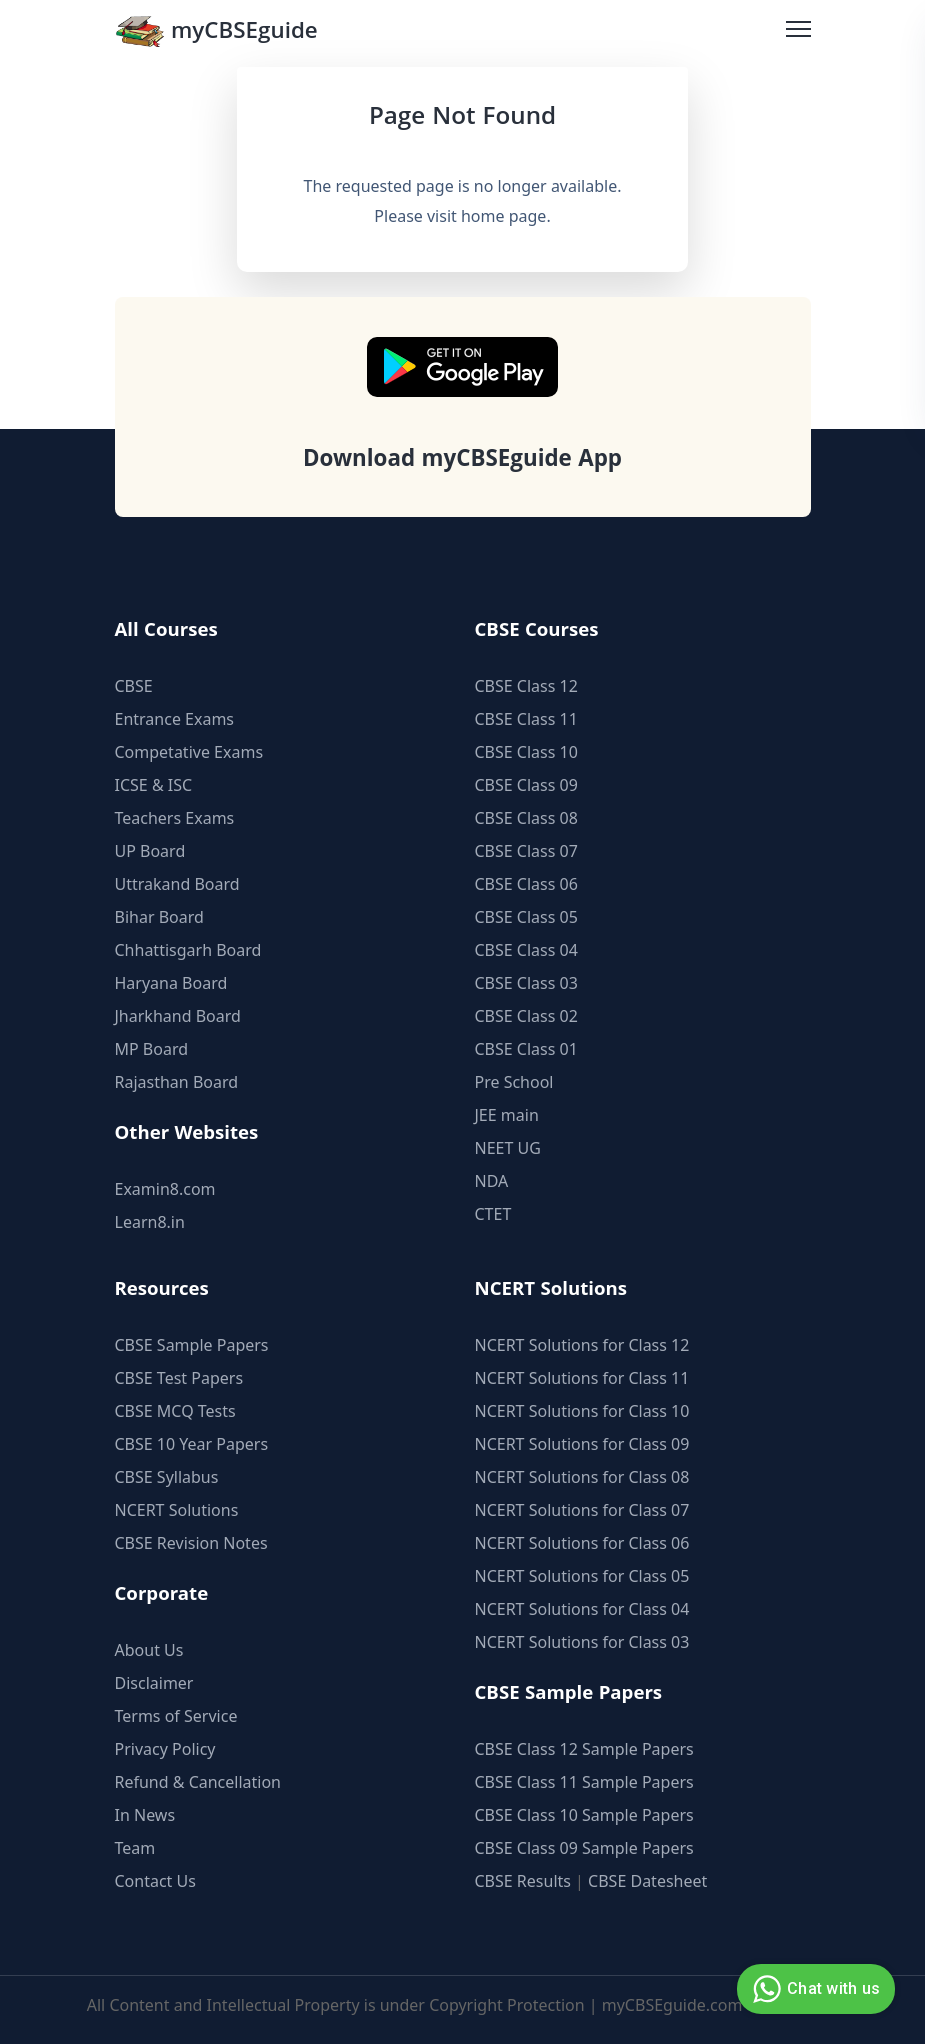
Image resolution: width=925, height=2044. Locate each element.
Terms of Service (176, 1716)
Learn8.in (150, 1222)
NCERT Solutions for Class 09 (582, 1444)
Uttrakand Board (177, 884)
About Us (149, 1650)
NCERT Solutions (177, 1510)
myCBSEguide (216, 33)
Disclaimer (154, 1683)
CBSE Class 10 (526, 752)
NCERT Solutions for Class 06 (582, 1543)
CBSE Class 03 (526, 983)
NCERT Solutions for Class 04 (582, 1609)
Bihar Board (159, 917)
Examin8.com (165, 1189)
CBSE (134, 686)
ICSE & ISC (154, 785)
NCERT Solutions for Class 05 (582, 1576)
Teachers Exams (175, 818)
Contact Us (155, 1881)
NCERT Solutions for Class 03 (582, 1642)
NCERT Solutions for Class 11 (582, 1378)
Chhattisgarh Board (188, 950)
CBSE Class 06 (526, 884)
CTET (493, 1214)
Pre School (514, 1082)
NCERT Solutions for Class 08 (582, 1477)
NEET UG (508, 1148)
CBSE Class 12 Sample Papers (584, 1749)
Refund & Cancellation (198, 1782)
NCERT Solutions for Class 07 (582, 1510)
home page (503, 216)
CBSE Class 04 (526, 950)
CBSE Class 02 (526, 1016)
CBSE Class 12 (526, 686)
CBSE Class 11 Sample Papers (584, 1782)
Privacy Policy (165, 1749)
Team (135, 1848)
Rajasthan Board (177, 1082)
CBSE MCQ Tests (175, 1411)
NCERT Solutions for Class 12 (582, 1345)
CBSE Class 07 (526, 851)
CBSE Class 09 (526, 785)
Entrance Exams (175, 719)
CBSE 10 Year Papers (192, 1444)
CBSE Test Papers (179, 1378)
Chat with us (813, 1989)
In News (145, 1815)
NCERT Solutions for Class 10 (582, 1411)
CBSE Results (523, 1881)
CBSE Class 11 (526, 719)
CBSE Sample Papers (192, 1345)
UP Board (150, 851)
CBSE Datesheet (647, 1881)
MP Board (152, 1049)
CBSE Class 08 (526, 818)
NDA (492, 1181)
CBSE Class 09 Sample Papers (584, 1848)
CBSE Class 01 (526, 1049)
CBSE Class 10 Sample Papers (584, 1815)
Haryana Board (171, 983)
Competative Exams (189, 752)
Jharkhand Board (178, 1016)
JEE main (507, 1115)
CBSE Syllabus (167, 1477)
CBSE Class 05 (526, 917)
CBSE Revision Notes (191, 1543)
